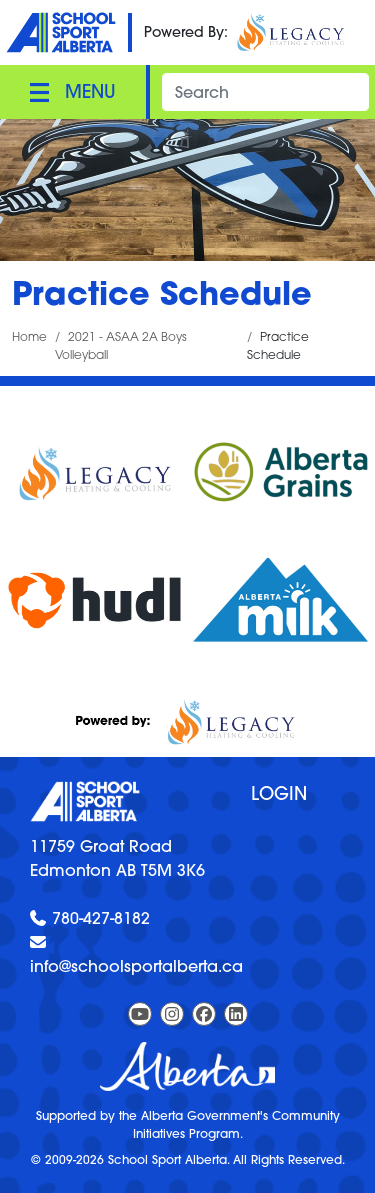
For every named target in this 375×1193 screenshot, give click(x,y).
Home (29, 336)
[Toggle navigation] (73, 92)
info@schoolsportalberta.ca (136, 966)
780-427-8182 (101, 918)
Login (279, 793)
